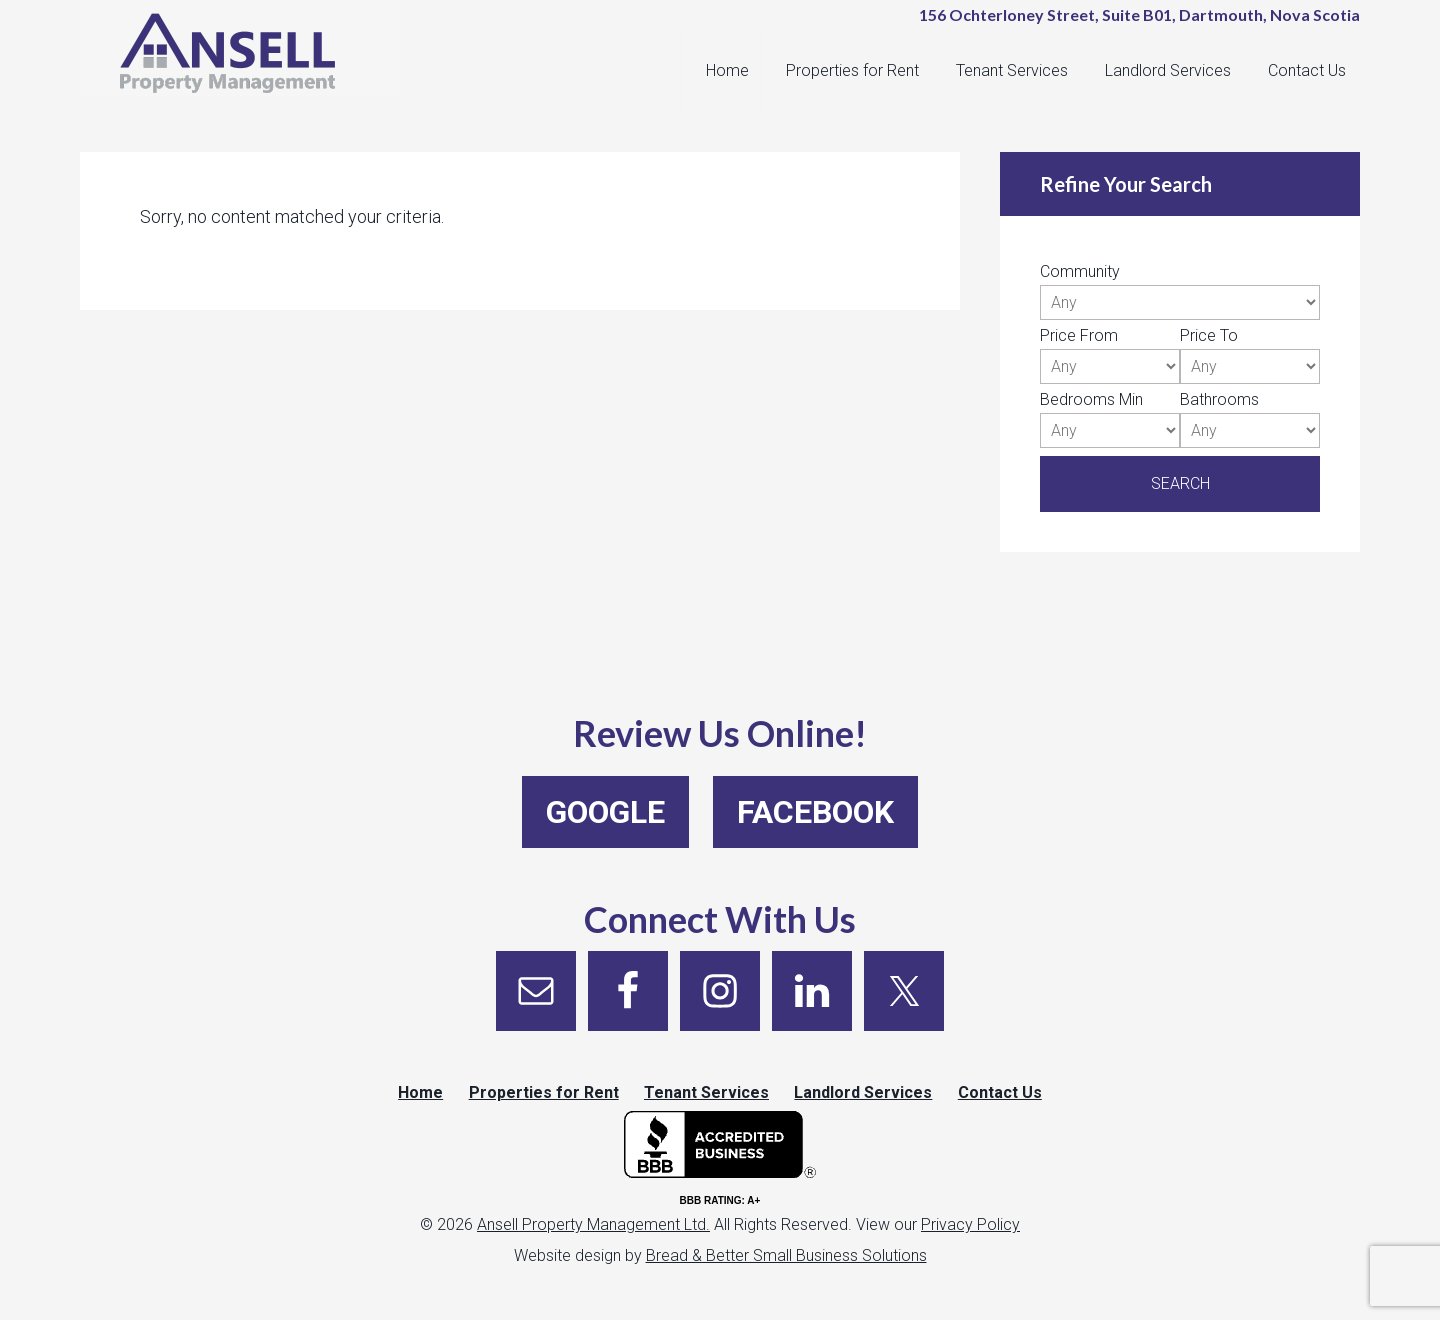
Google (605, 812)
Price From (1079, 335)
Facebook (815, 812)
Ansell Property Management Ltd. (593, 1235)
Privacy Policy (970, 1235)
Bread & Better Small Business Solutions (786, 1266)
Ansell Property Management (250, 60)
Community (1080, 271)
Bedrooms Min (1091, 399)
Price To (1209, 335)
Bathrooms (1219, 399)
